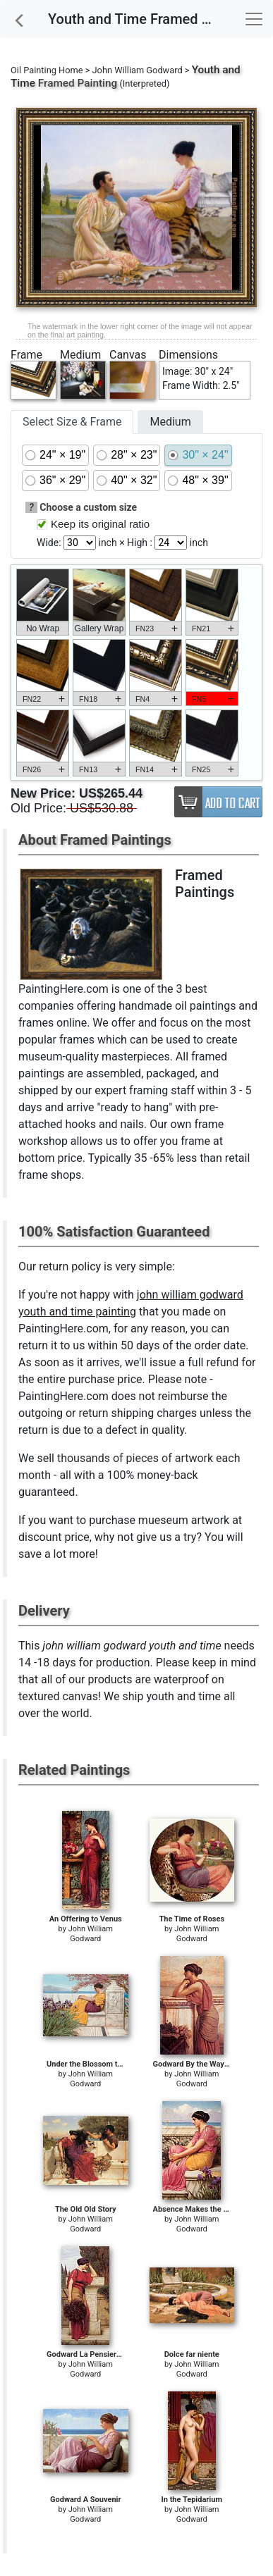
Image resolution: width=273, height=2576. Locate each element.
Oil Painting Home (47, 70)
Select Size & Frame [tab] (72, 421)
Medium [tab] (170, 421)
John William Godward (137, 70)
